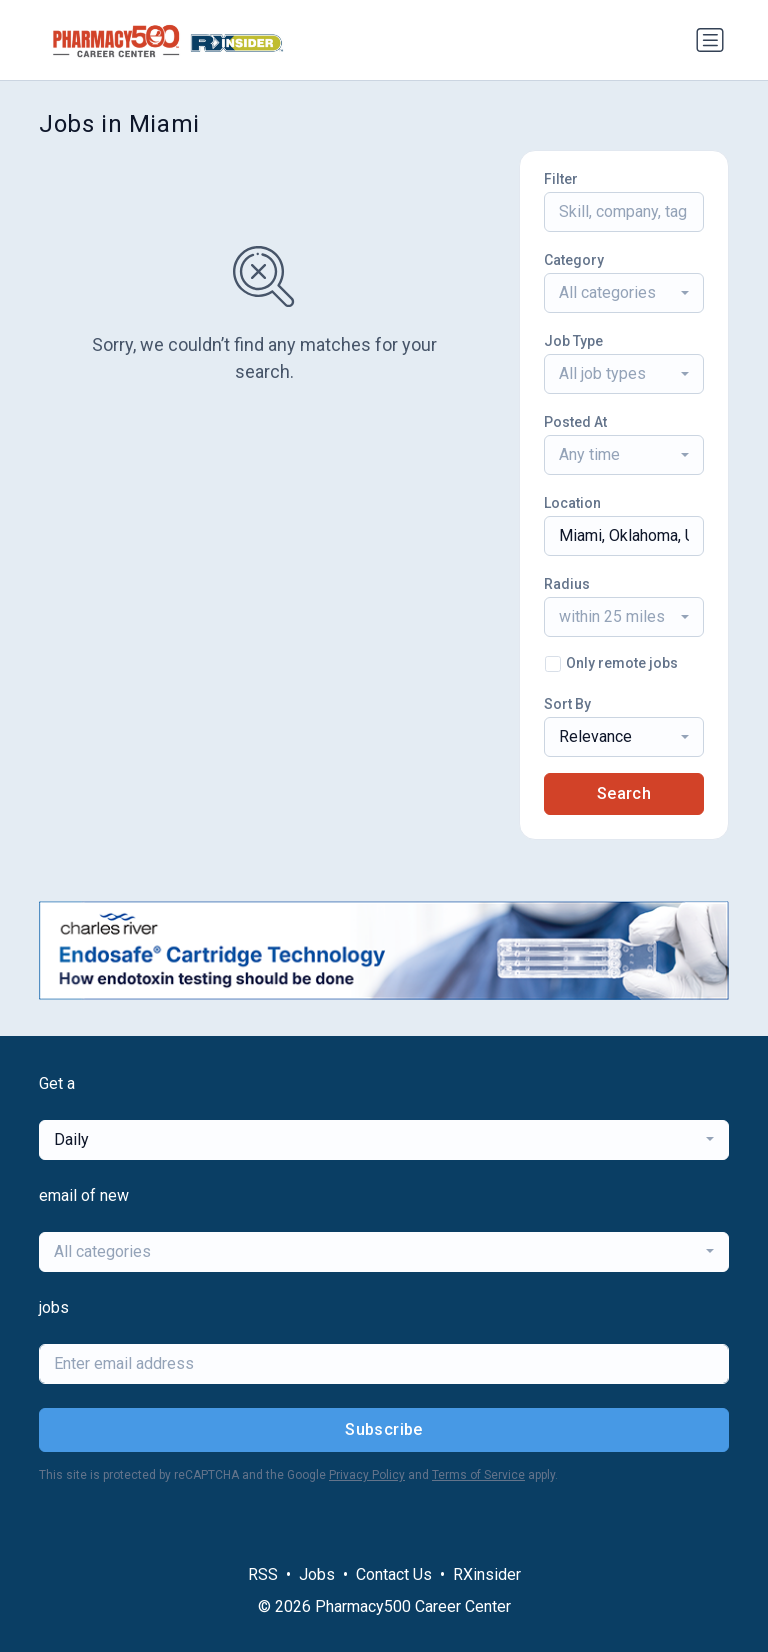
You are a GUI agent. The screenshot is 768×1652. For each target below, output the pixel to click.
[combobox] (624, 293)
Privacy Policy (367, 1475)
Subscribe (384, 1429)
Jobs (317, 1574)
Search (624, 793)
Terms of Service (478, 1475)
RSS (263, 1574)
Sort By (567, 704)
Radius (567, 584)
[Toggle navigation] (710, 40)
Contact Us (394, 1574)
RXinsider (487, 1574)
